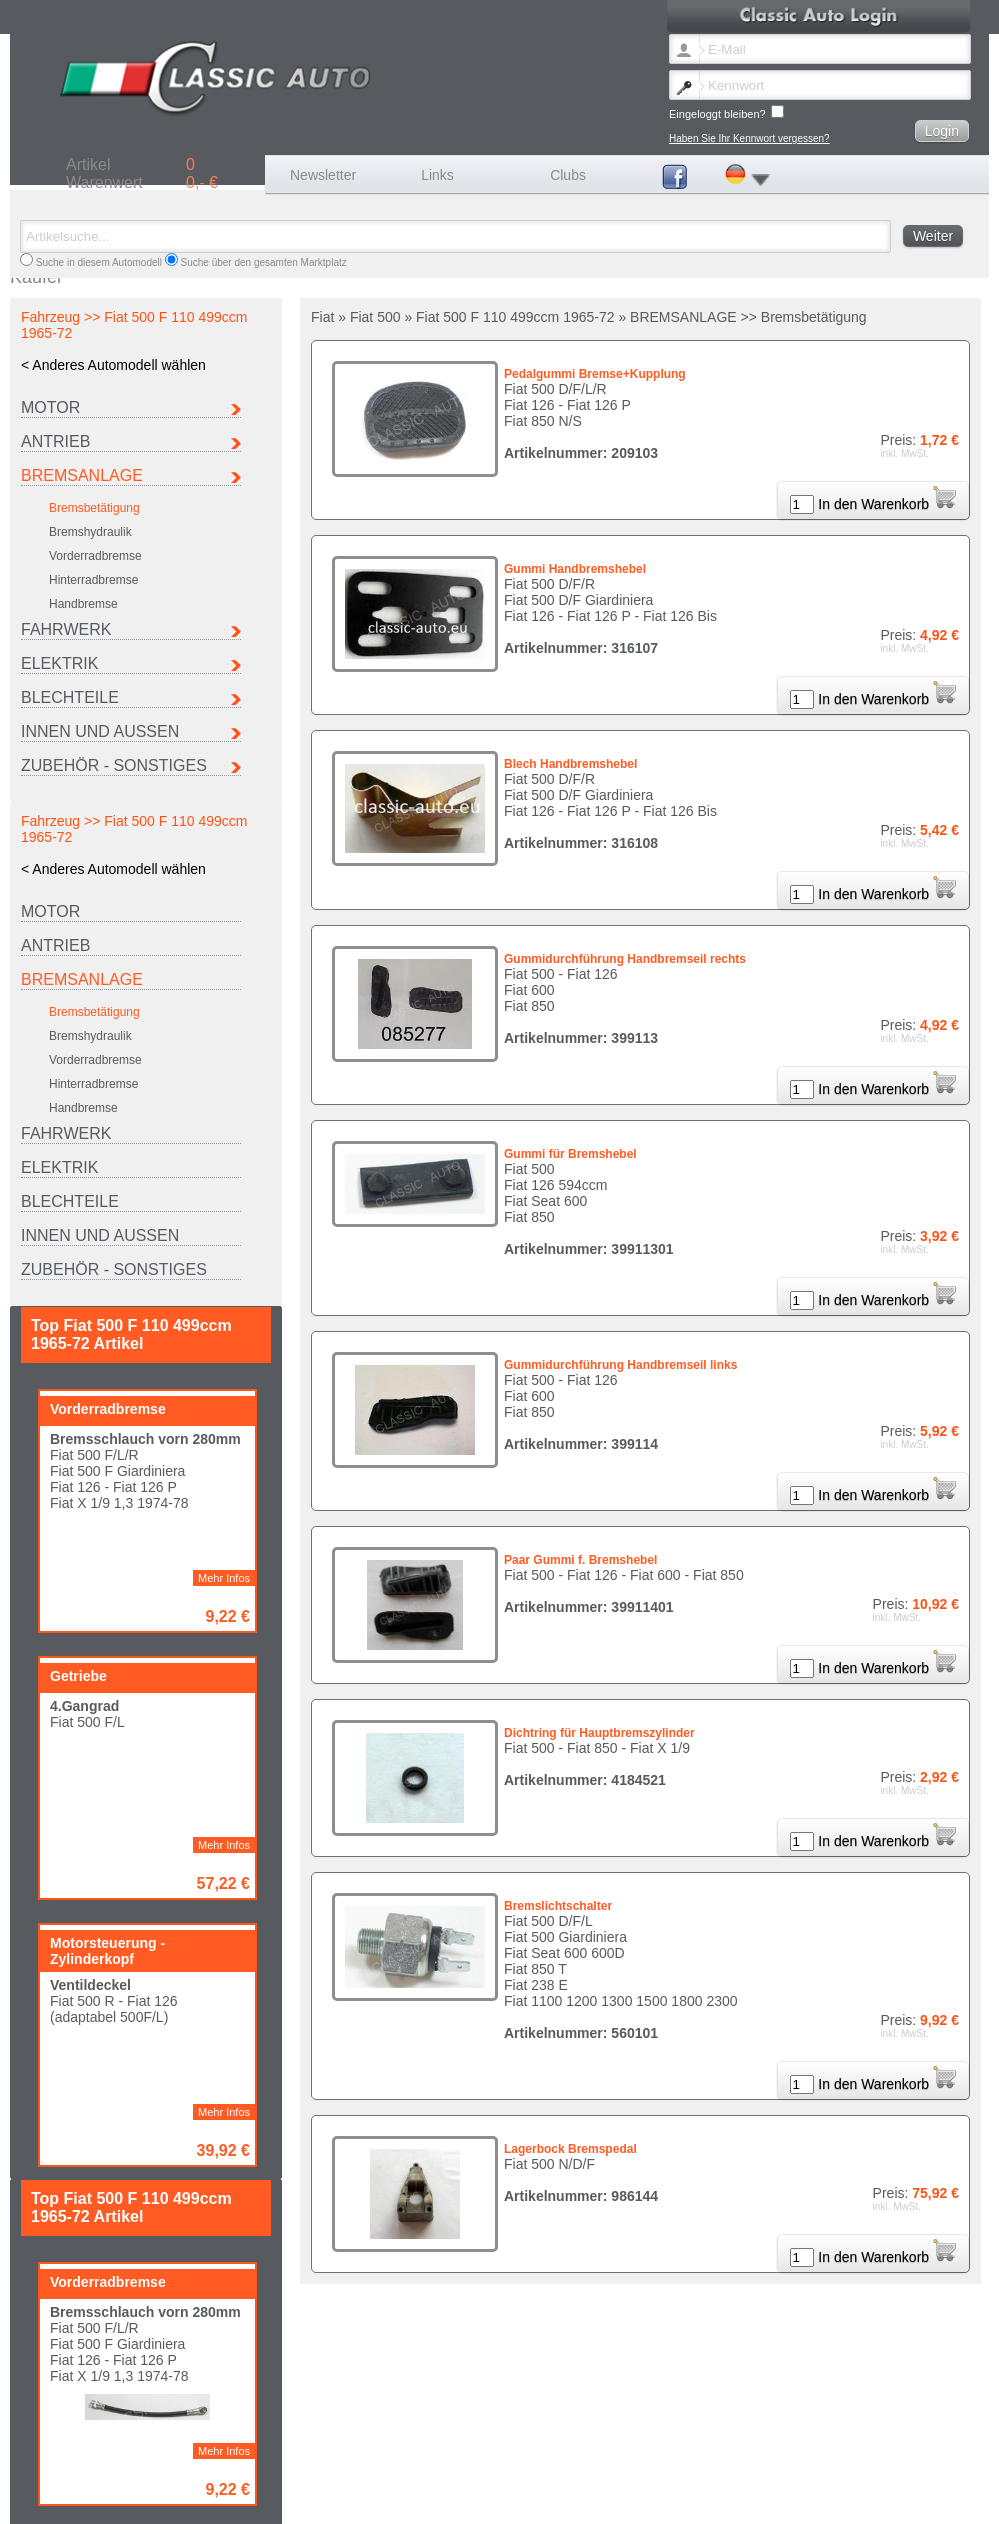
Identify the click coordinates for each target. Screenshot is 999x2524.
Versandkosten (404, 2497)
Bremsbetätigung (94, 508)
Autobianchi (56, 2455)
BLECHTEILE (70, 697)
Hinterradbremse (93, 580)
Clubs (568, 175)
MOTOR (50, 407)
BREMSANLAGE (82, 475)
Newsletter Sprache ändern (90, 2497)
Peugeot (828, 2455)
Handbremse (83, 604)
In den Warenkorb (887, 504)
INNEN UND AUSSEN (100, 731)
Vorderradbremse (95, 556)
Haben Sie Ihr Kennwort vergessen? (749, 138)
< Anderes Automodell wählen (113, 365)
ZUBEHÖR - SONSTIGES (114, 765)
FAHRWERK (66, 629)
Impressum (335, 2497)
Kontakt (282, 2497)
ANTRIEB (55, 441)
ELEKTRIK (59, 663)
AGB (459, 2497)
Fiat (298, 2455)
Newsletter (323, 175)
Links (437, 175)
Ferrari (434, 2455)
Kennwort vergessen (208, 2497)
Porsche (48, 2466)
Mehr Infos (224, 1074)
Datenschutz (510, 2497)
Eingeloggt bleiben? (726, 112)
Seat (170, 2466)
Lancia (564, 2455)
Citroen (176, 2455)
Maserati (699, 2455)
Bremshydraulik (90, 532)
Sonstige (309, 2466)
